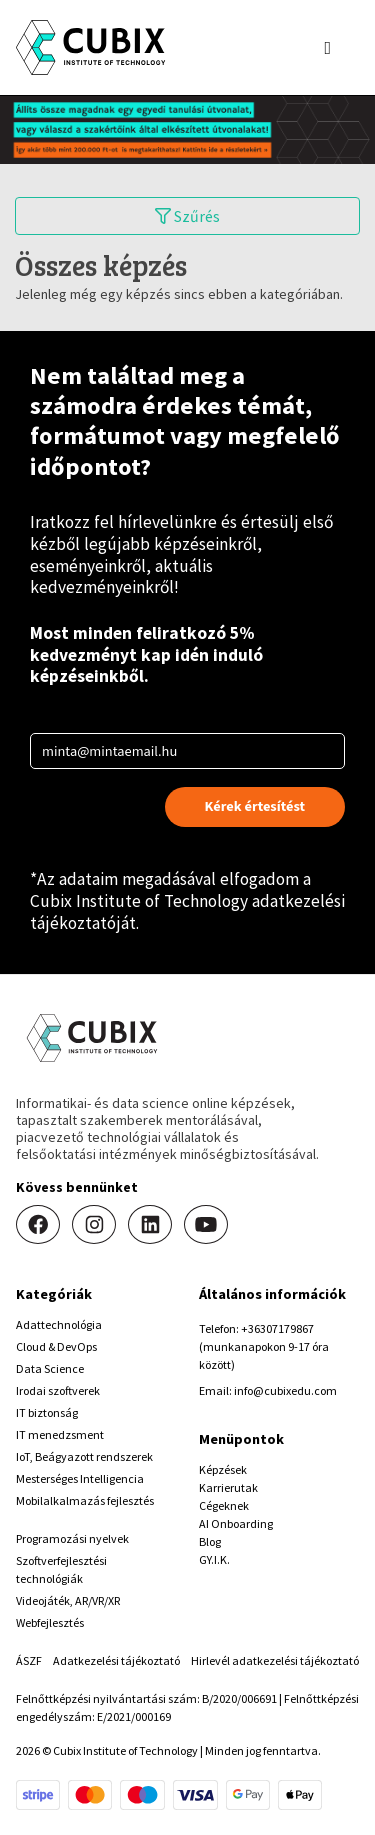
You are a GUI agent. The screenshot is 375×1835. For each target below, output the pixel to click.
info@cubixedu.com (285, 1390)
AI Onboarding (236, 1523)
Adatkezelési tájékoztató (116, 1660)
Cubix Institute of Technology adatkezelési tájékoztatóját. (187, 912)
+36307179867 (277, 1328)
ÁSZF (29, 1660)
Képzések (223, 1469)
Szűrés (187, 216)
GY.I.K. (214, 1559)
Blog (210, 1541)
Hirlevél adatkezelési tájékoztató (275, 1660)
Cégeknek (224, 1505)
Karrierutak (228, 1487)
